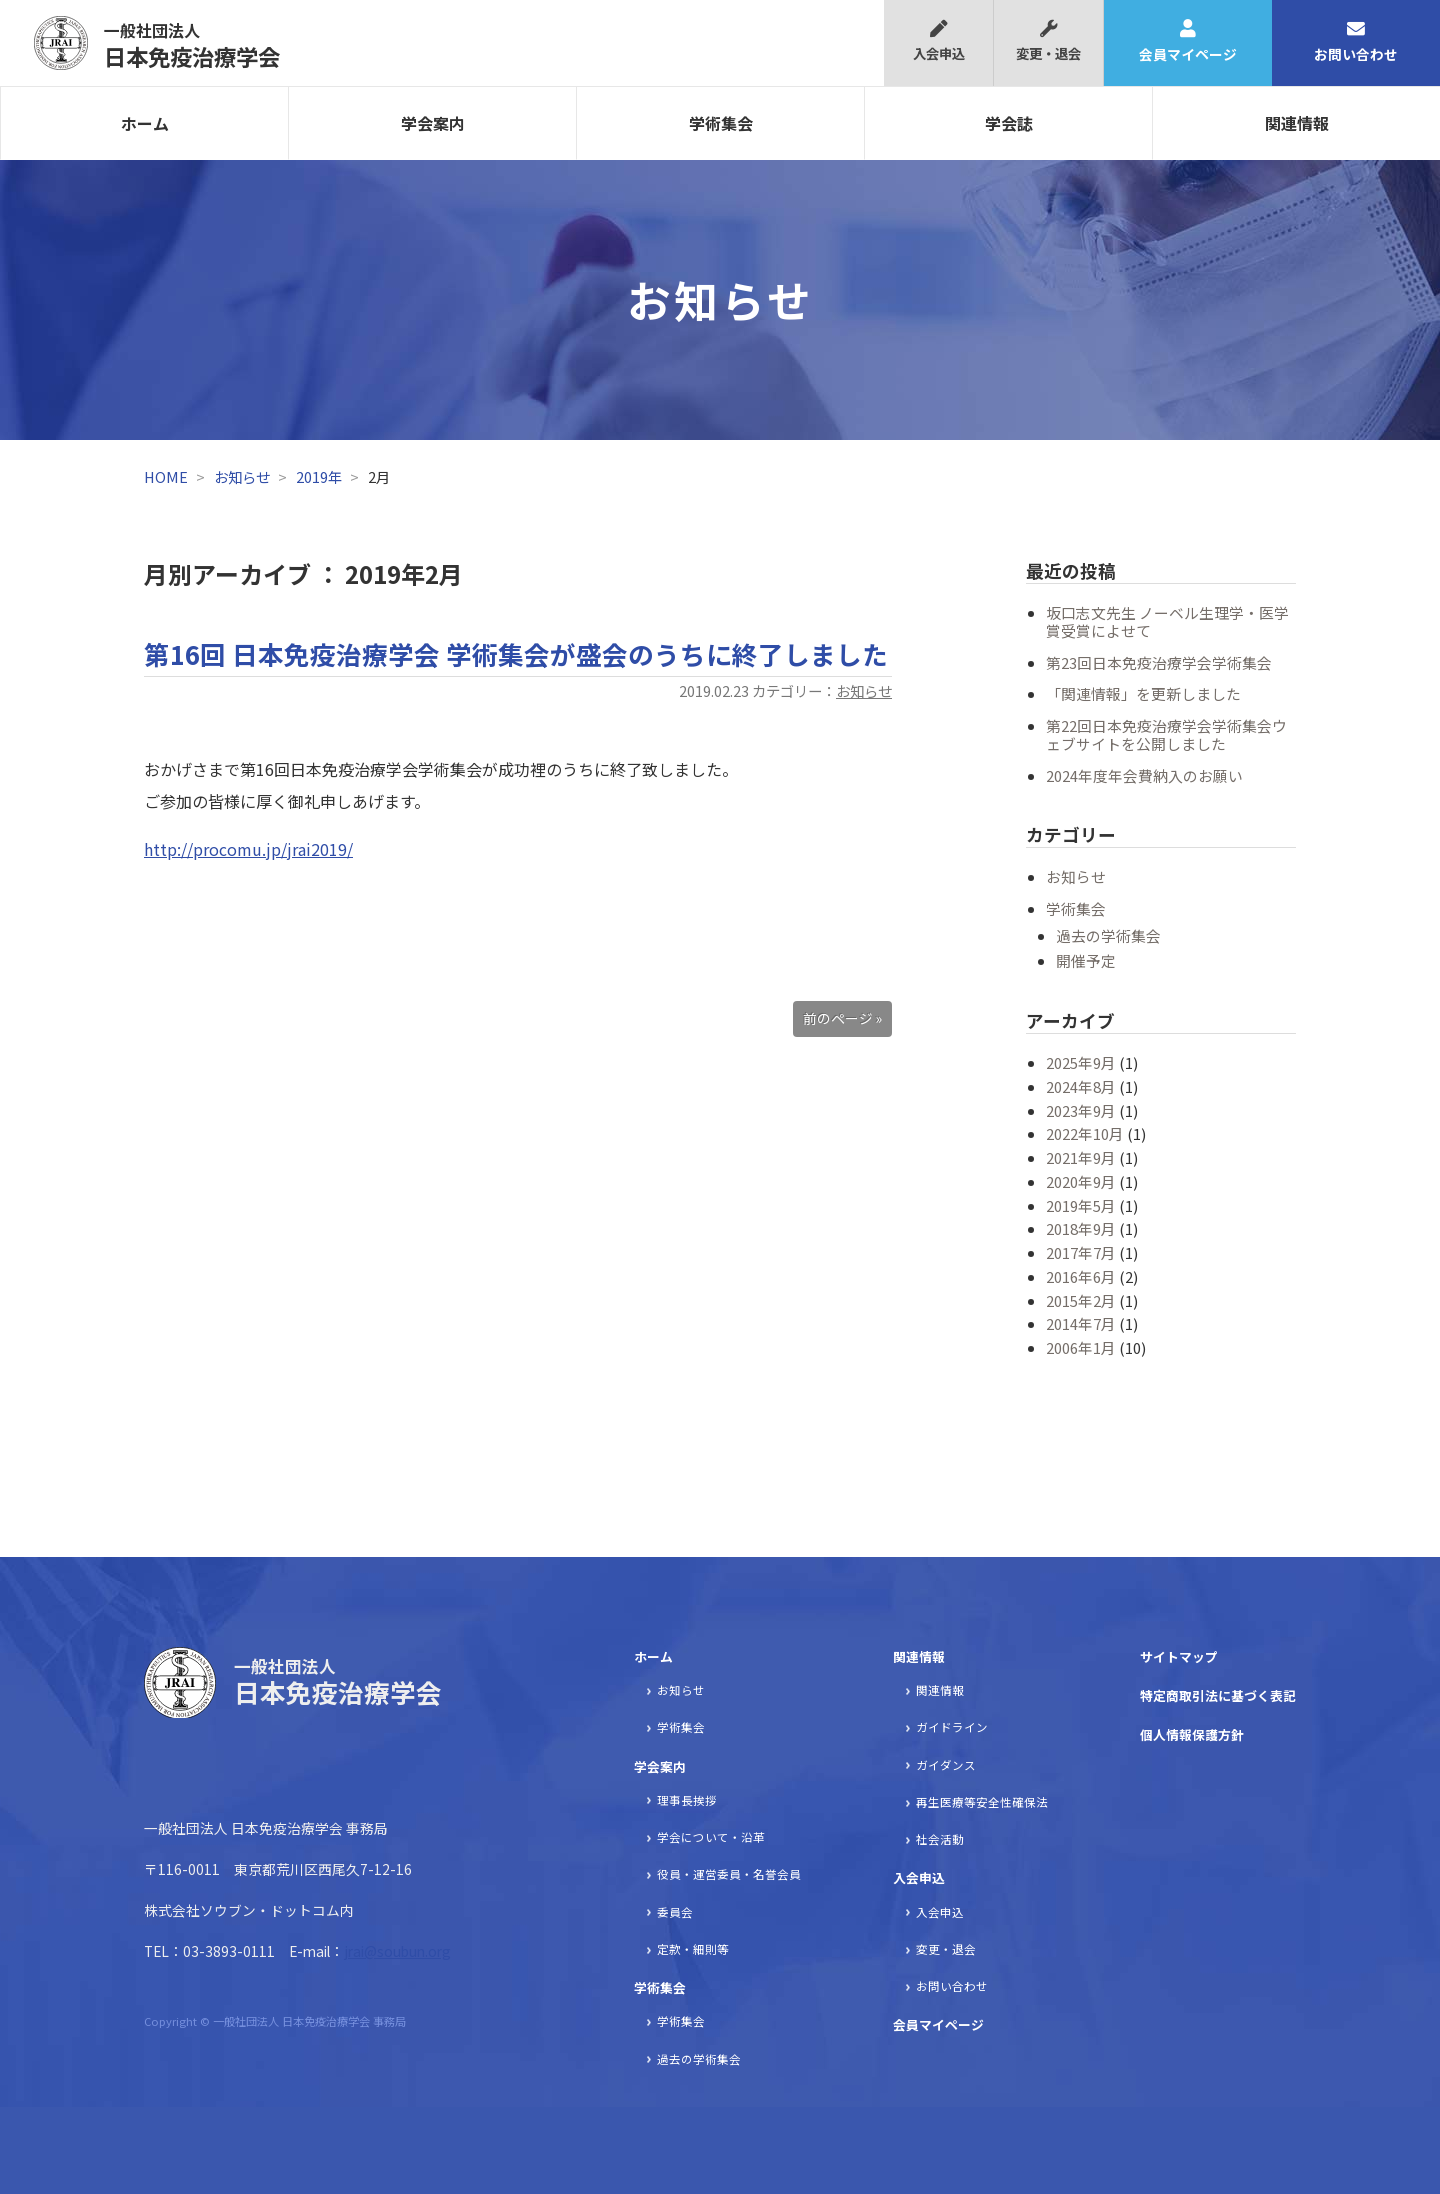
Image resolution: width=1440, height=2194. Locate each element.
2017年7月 (1081, 1252)
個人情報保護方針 (1192, 1734)
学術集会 (721, 123)
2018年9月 (1081, 1228)
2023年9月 (1081, 1110)
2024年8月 (1081, 1086)
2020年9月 (1081, 1181)
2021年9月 (1081, 1157)
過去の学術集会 (1108, 935)
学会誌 (1009, 123)
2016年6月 (1081, 1276)
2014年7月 (1081, 1323)
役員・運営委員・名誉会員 (729, 1874)
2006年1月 (1081, 1347)
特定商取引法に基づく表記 (1218, 1695)
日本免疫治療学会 (192, 45)
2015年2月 (1081, 1300)
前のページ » (842, 1018)
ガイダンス (946, 1765)
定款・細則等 (693, 1949)
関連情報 (1297, 123)
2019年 (319, 476)
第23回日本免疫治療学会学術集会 (1159, 662)
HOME (166, 476)
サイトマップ (1179, 1656)
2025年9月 (1081, 1062)
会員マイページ (1188, 42)
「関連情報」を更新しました (1143, 693)
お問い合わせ (1356, 42)
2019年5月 (1081, 1205)
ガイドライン (952, 1727)
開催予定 (1086, 960)
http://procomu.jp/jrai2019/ (248, 849)
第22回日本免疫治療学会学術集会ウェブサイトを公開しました (1166, 734)
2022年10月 (1085, 1133)
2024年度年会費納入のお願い (1144, 775)
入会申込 (938, 41)
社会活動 (940, 1839)
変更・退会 (1048, 41)
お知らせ (242, 476)
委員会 (675, 1912)
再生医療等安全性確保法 (982, 1802)
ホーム (145, 123)
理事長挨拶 (687, 1800)
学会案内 (433, 123)
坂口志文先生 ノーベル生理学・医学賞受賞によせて (1167, 621)
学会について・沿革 (711, 1837)
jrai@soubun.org (397, 1951)
